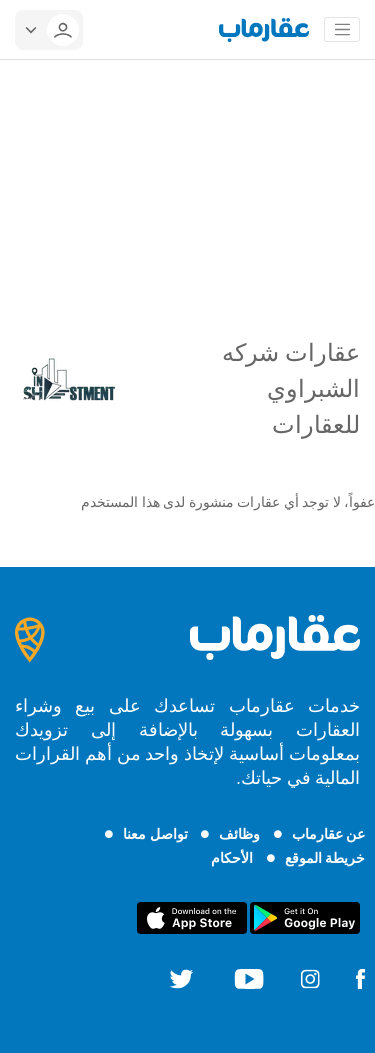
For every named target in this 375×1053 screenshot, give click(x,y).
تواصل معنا (155, 834)
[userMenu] (49, 30)
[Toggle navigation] (342, 30)
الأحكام (232, 858)
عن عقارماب (328, 834)
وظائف (239, 834)
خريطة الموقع (325, 858)
